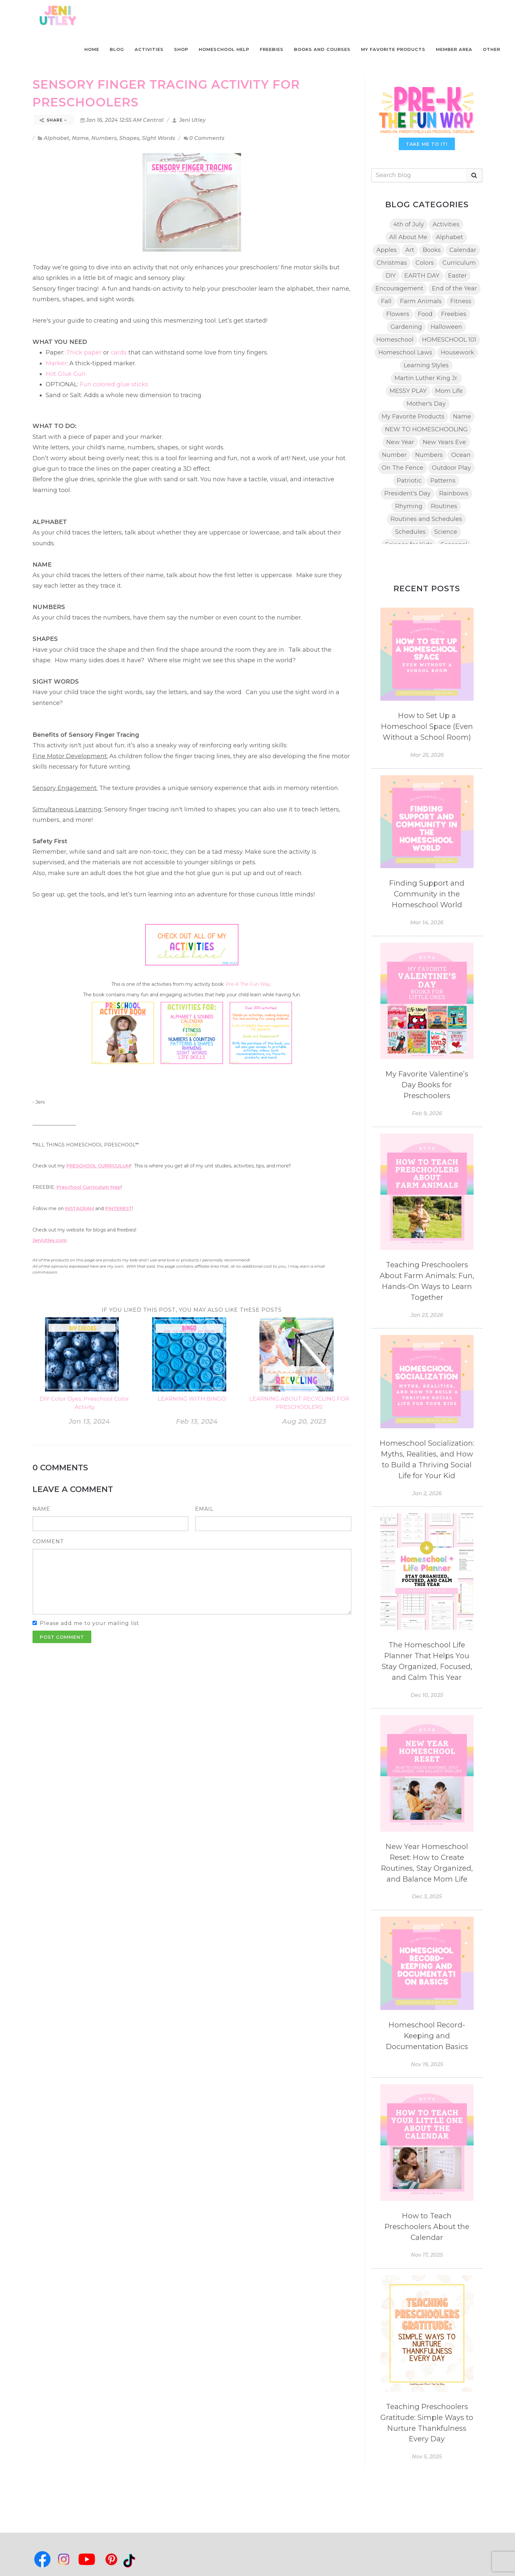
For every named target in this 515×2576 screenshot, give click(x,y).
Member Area (454, 49)
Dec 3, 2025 (427, 1896)
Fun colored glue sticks (114, 384)
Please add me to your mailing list (89, 1623)
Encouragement (399, 288)
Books (432, 250)
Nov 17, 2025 (427, 2255)
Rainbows (453, 493)
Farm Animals (421, 301)
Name (80, 138)
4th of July (408, 224)
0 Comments (204, 138)
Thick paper (83, 352)
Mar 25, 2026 (427, 755)
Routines (444, 506)
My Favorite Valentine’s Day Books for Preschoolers (427, 1085)
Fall (386, 301)
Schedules (410, 531)
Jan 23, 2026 (427, 1315)
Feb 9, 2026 (427, 1113)
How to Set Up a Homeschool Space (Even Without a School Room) (427, 726)
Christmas (392, 262)
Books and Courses (322, 49)
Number (394, 455)
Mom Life (449, 391)
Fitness (460, 301)
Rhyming (408, 506)
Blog (117, 49)
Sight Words (158, 138)
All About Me (408, 237)
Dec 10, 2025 (427, 1695)
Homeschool (395, 339)
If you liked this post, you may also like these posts (192, 1310)
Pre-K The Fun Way (248, 984)
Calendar (462, 250)
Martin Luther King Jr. (426, 378)
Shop (181, 49)
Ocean (461, 455)
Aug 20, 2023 (304, 1421)
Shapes (129, 138)
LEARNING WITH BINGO (192, 1398)
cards (119, 352)
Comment (48, 1541)
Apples (386, 250)
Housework (457, 352)
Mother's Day (426, 403)
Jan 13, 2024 (89, 1421)
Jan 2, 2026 (427, 1493)
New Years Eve (444, 442)
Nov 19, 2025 (427, 2064)
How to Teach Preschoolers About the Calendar (427, 2226)
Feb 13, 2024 (197, 1421)
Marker (56, 363)
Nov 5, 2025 (427, 2456)
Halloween (446, 326)
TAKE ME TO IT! (427, 144)
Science (445, 531)
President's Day (407, 493)
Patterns (443, 480)
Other (491, 49)
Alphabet (56, 138)
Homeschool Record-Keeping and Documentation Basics (427, 2036)
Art (409, 250)
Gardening (406, 326)
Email (204, 1509)
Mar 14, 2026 (426, 922)
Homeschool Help (224, 49)
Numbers (104, 138)
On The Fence (402, 467)
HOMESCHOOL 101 (449, 339)
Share (53, 120)
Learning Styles (426, 365)
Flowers (397, 314)
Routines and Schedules (426, 519)
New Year (400, 442)
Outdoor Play (451, 467)
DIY (391, 275)
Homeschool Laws (405, 352)
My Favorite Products (393, 49)
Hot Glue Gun (66, 373)
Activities (149, 49)
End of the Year (454, 288)
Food (425, 314)
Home (91, 49)
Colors (424, 262)
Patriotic (409, 480)
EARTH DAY (421, 275)
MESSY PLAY (408, 391)
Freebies (271, 49)
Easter (457, 275)
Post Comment (62, 1637)
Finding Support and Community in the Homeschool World (426, 894)
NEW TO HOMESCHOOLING (426, 429)
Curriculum (459, 262)
